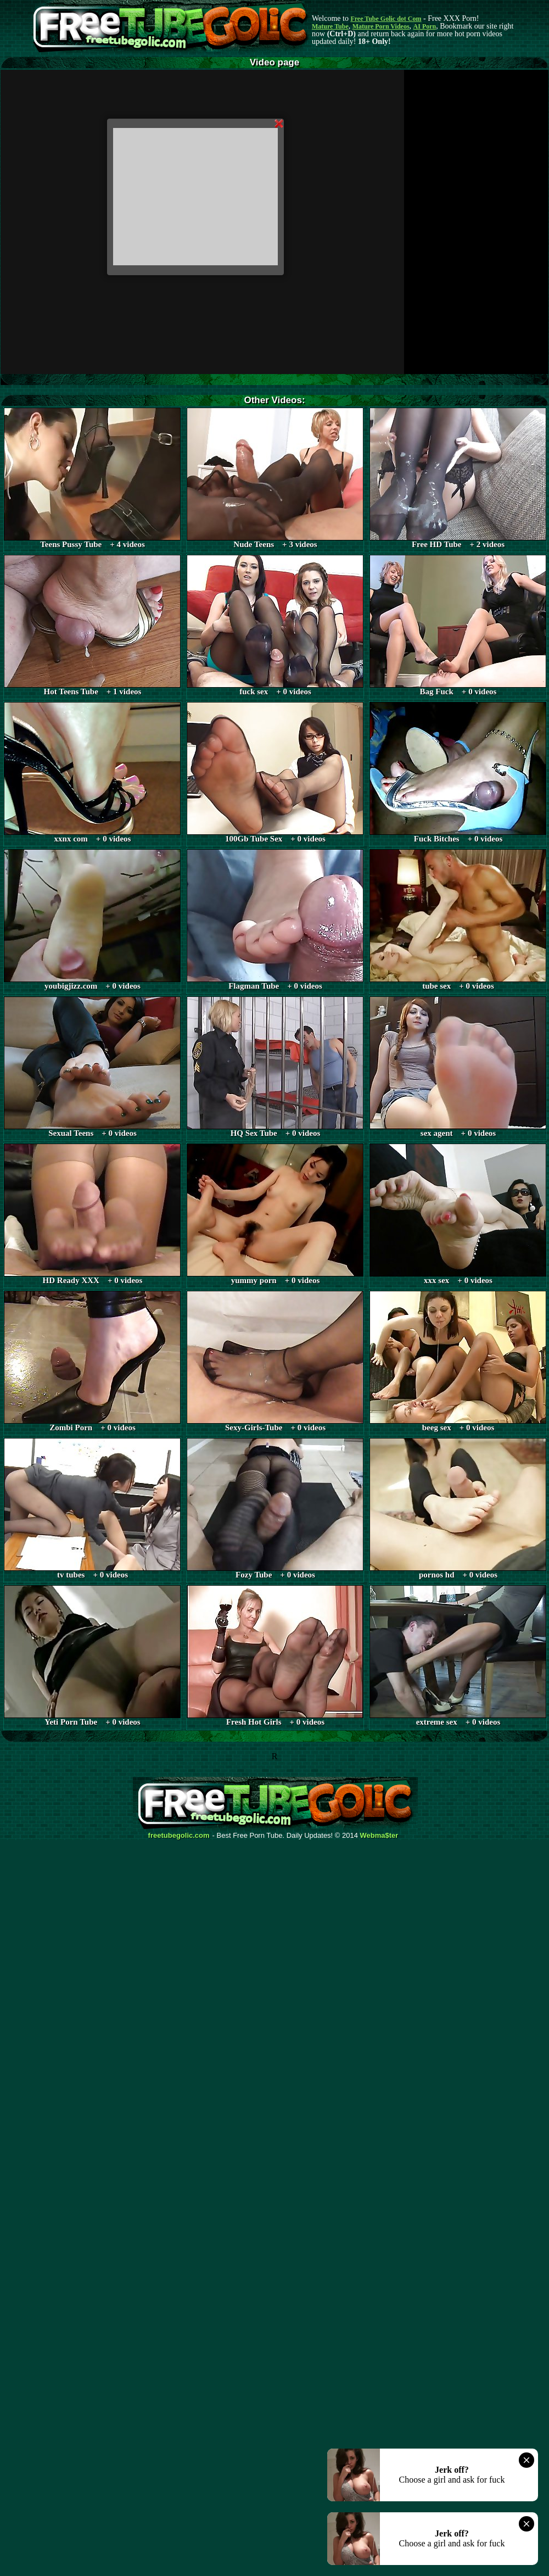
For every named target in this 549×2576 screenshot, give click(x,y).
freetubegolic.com (179, 1835)
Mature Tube (330, 26)
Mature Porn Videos (381, 26)
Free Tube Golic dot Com (385, 19)
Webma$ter (379, 1835)
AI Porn (424, 26)
